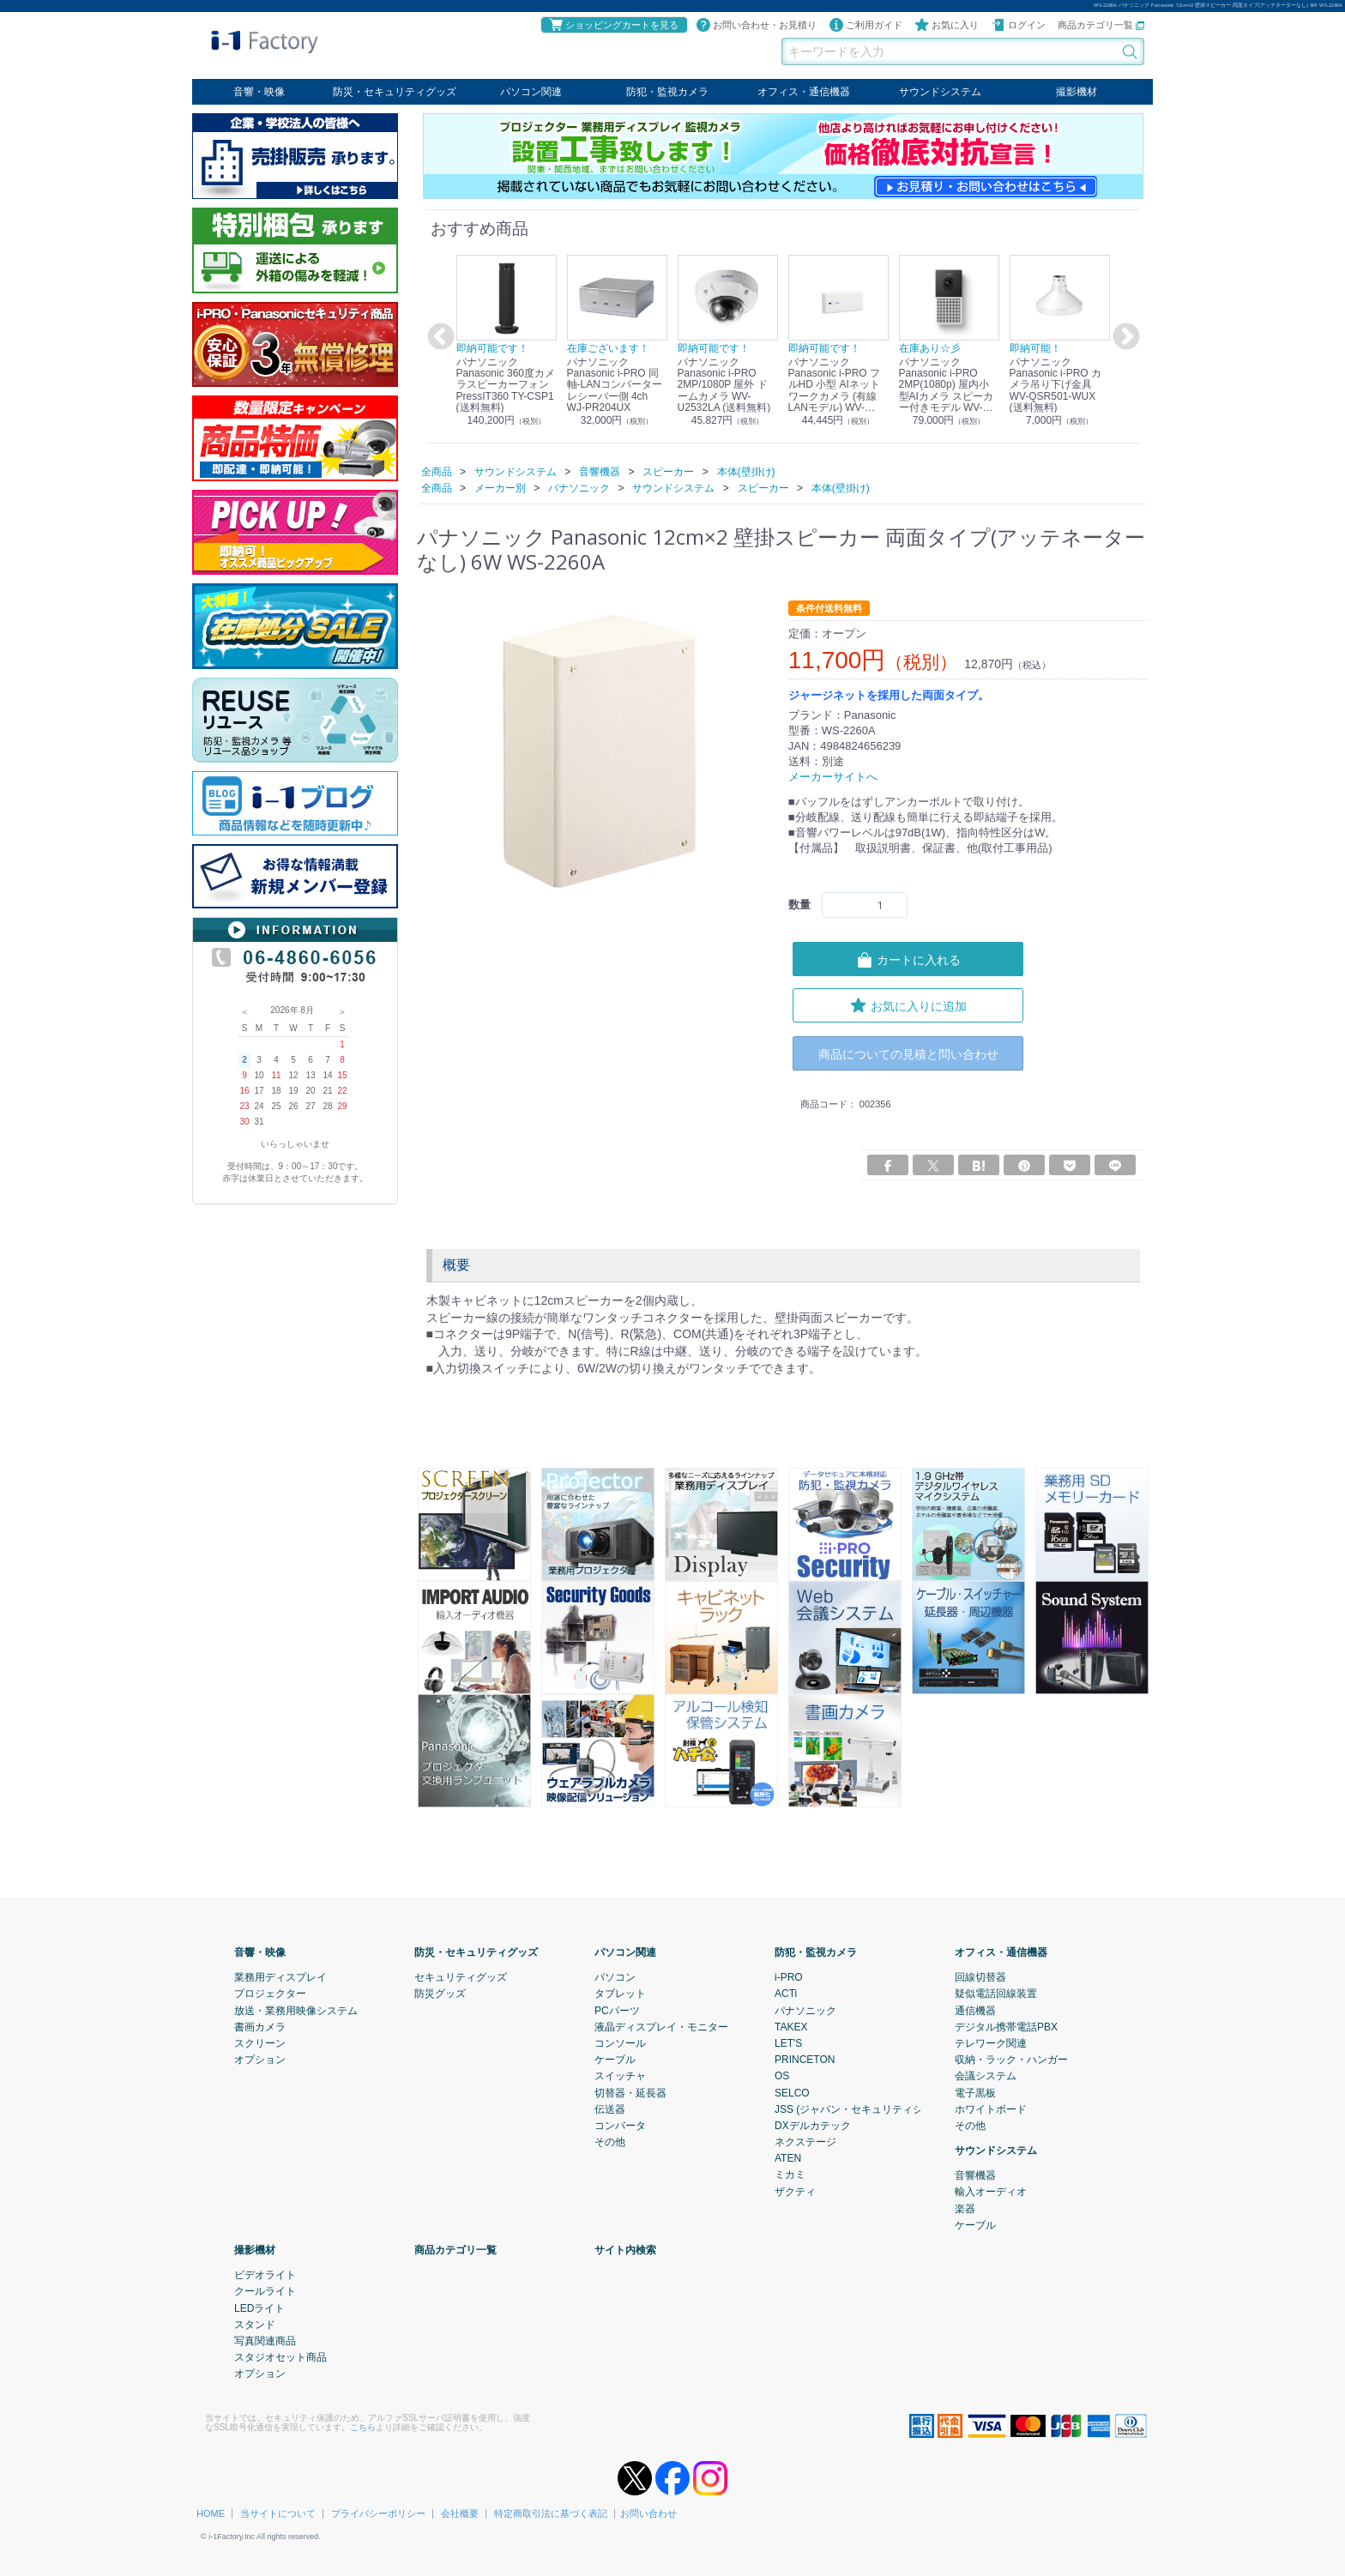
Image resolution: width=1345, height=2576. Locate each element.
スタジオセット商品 (280, 2357)
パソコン (615, 1977)
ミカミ (790, 2175)
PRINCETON (805, 2060)
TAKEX (791, 2026)
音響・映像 (259, 92)
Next (1124, 337)
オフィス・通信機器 (803, 92)
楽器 (965, 2208)
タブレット (620, 1994)
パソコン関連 (531, 92)
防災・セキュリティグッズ (394, 92)
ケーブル (615, 2060)
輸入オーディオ (991, 2192)
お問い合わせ (648, 2513)
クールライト (265, 2291)
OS (782, 2076)
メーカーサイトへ (833, 776)
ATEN (788, 2158)
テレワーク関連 (991, 2043)
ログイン (1018, 25)
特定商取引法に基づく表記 (550, 2513)
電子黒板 (975, 2092)
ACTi (786, 1994)
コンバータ (620, 2126)
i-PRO (789, 1977)
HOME (210, 2513)
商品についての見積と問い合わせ (908, 1053)
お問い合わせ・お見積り (756, 25)
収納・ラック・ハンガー (1011, 2060)
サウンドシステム (940, 92)
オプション (260, 2060)
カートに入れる (908, 959)
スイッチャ (620, 2076)
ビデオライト (265, 2275)
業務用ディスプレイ (280, 1977)
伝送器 (609, 2108)
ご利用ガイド (865, 25)
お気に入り (946, 25)
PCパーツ (617, 2010)
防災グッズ (440, 1994)
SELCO (792, 2092)
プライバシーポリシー (378, 2513)
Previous (438, 337)
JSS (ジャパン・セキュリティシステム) (866, 2108)
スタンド (254, 2324)
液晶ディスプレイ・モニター (661, 2026)
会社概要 (460, 2513)
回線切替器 (980, 1977)
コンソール (620, 2043)
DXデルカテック (813, 2126)
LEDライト (259, 2308)
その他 (609, 2142)
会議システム (985, 2076)
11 (275, 1075)
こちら (363, 2426)
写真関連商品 (265, 2341)
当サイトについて (278, 2513)
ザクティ (795, 2191)
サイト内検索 (625, 2250)
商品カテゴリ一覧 (1101, 25)
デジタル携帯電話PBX (1006, 2026)
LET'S (788, 2043)
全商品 (436, 471)
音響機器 (975, 2175)
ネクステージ (805, 2142)
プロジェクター (270, 1994)
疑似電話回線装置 (996, 1994)
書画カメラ (260, 2026)
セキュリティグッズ (460, 1977)
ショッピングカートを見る (613, 25)
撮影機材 (1076, 92)
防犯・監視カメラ (667, 92)
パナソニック (805, 2010)
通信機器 (975, 2010)
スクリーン (260, 2043)
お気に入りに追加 (908, 1004)
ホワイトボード (991, 2108)
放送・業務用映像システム (296, 2010)
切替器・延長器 (630, 2092)
